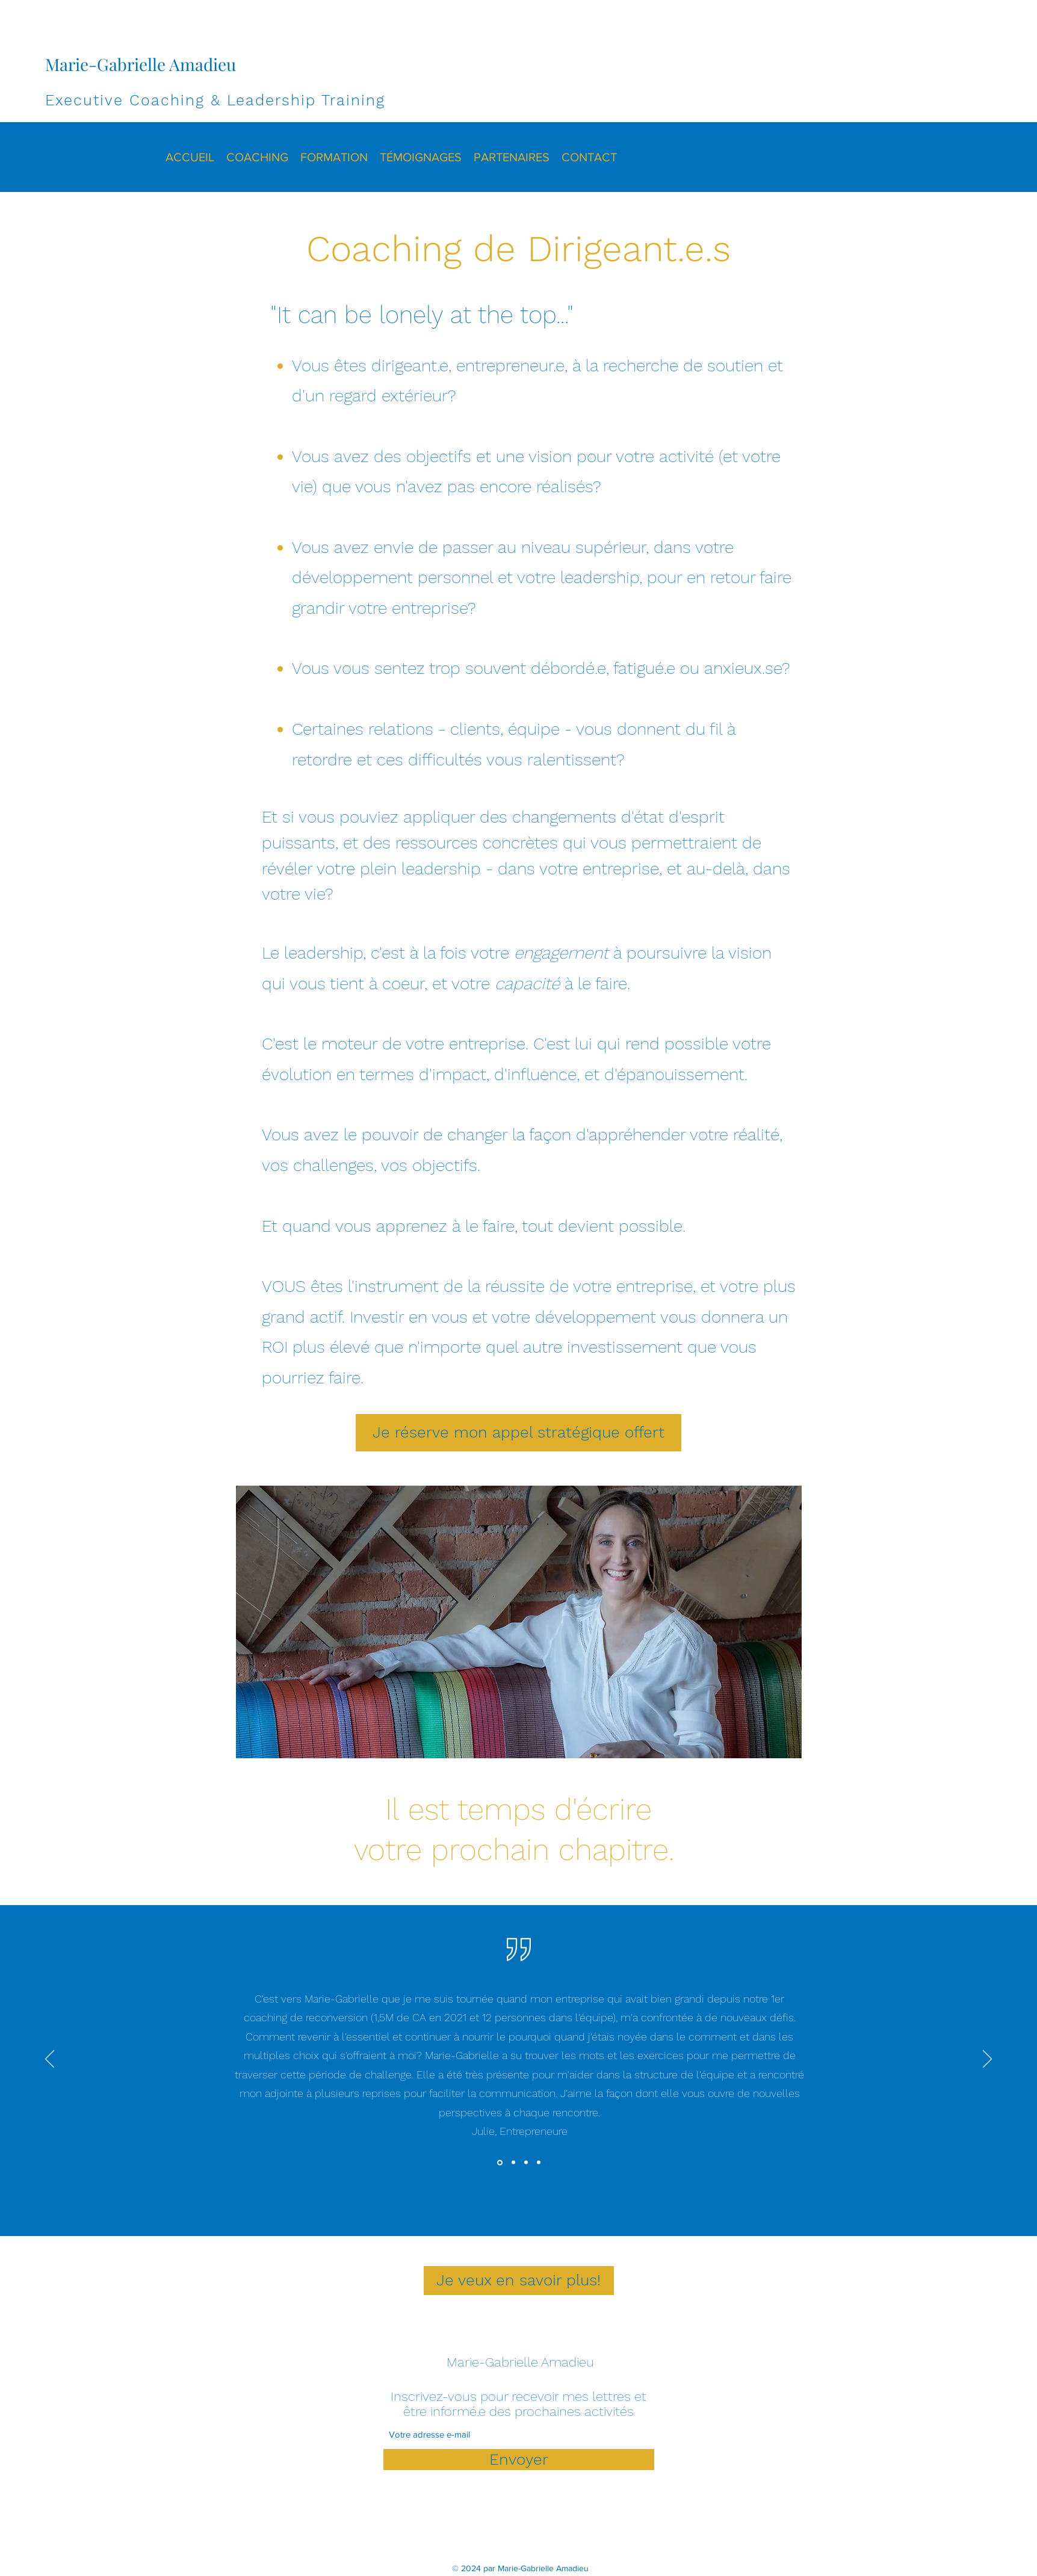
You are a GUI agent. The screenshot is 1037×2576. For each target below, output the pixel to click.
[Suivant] (987, 2059)
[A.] (526, 2162)
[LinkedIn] (510, 2529)
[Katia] (513, 2162)
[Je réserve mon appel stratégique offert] (518, 1432)
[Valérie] (538, 2162)
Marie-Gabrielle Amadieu (140, 64)
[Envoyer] (518, 2459)
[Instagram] (528, 2529)
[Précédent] (49, 2059)
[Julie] (500, 2162)
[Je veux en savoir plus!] (519, 2280)
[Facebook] (492, 2529)
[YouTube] (546, 2529)
